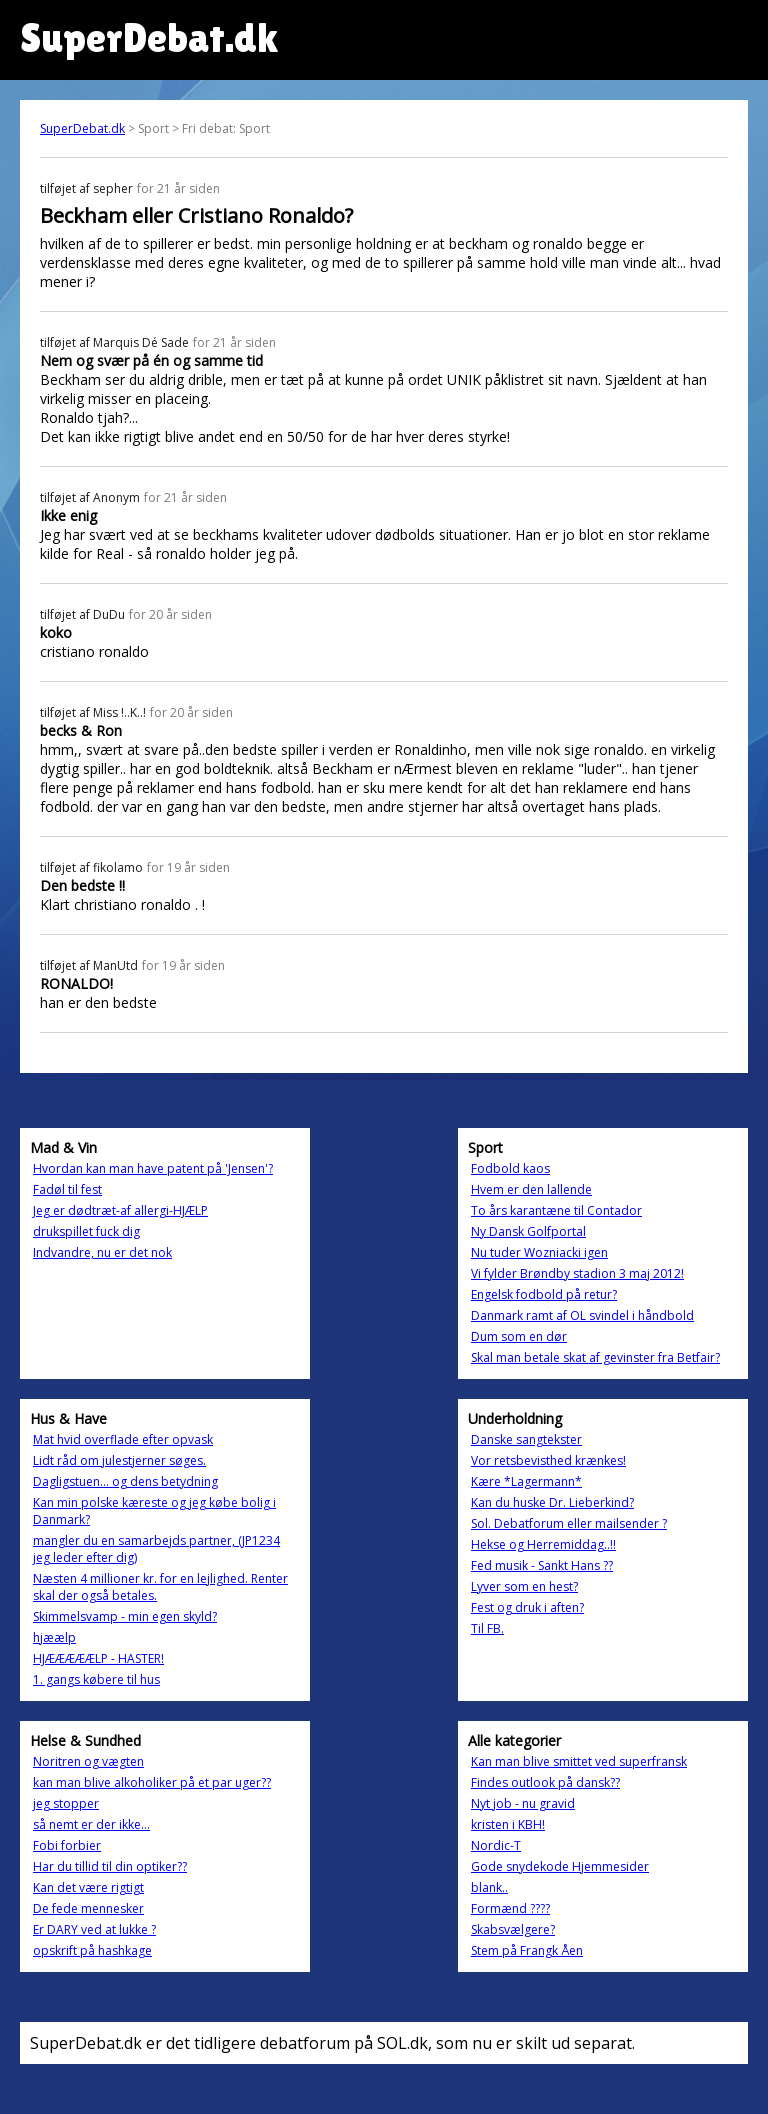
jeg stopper (66, 1803)
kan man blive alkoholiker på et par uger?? (152, 1782)
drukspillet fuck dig (86, 1231)
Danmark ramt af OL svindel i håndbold (582, 1315)
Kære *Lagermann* (526, 1481)
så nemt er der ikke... (91, 1824)
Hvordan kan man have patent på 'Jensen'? (153, 1168)
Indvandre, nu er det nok (102, 1252)
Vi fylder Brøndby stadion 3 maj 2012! (577, 1273)
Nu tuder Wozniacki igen (539, 1252)
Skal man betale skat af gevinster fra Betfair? (595, 1357)
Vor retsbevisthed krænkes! (548, 1460)
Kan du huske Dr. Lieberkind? (552, 1502)
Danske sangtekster (526, 1439)
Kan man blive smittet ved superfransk (579, 1761)
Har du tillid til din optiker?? (110, 1866)
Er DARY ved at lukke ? (94, 1929)
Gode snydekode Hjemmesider (560, 1866)
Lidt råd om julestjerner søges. (119, 1460)
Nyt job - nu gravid (523, 1803)
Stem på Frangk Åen (527, 1950)
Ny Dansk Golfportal (528, 1231)
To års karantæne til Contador (556, 1210)
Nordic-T (496, 1845)
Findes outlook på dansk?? (545, 1782)
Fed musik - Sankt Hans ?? (542, 1565)
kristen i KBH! (508, 1824)
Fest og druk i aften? (527, 1607)
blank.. (489, 1887)
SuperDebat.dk (82, 128)
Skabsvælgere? (513, 1929)
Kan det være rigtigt (88, 1887)
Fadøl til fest (67, 1189)
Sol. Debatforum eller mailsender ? (569, 1523)
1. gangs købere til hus (96, 1679)
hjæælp (54, 1637)
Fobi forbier (67, 1845)
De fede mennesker (88, 1908)
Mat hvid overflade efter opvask (123, 1439)
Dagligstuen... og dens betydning (125, 1481)
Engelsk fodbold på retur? (544, 1294)
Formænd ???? (510, 1908)
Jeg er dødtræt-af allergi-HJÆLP (120, 1210)
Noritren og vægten (88, 1761)
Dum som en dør (519, 1336)
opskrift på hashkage (92, 1950)
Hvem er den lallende (531, 1189)
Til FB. (487, 1628)
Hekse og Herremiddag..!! (543, 1544)
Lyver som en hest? (524, 1586)
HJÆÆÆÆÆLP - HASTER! (98, 1658)
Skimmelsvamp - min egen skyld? (125, 1616)
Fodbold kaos (510, 1168)
